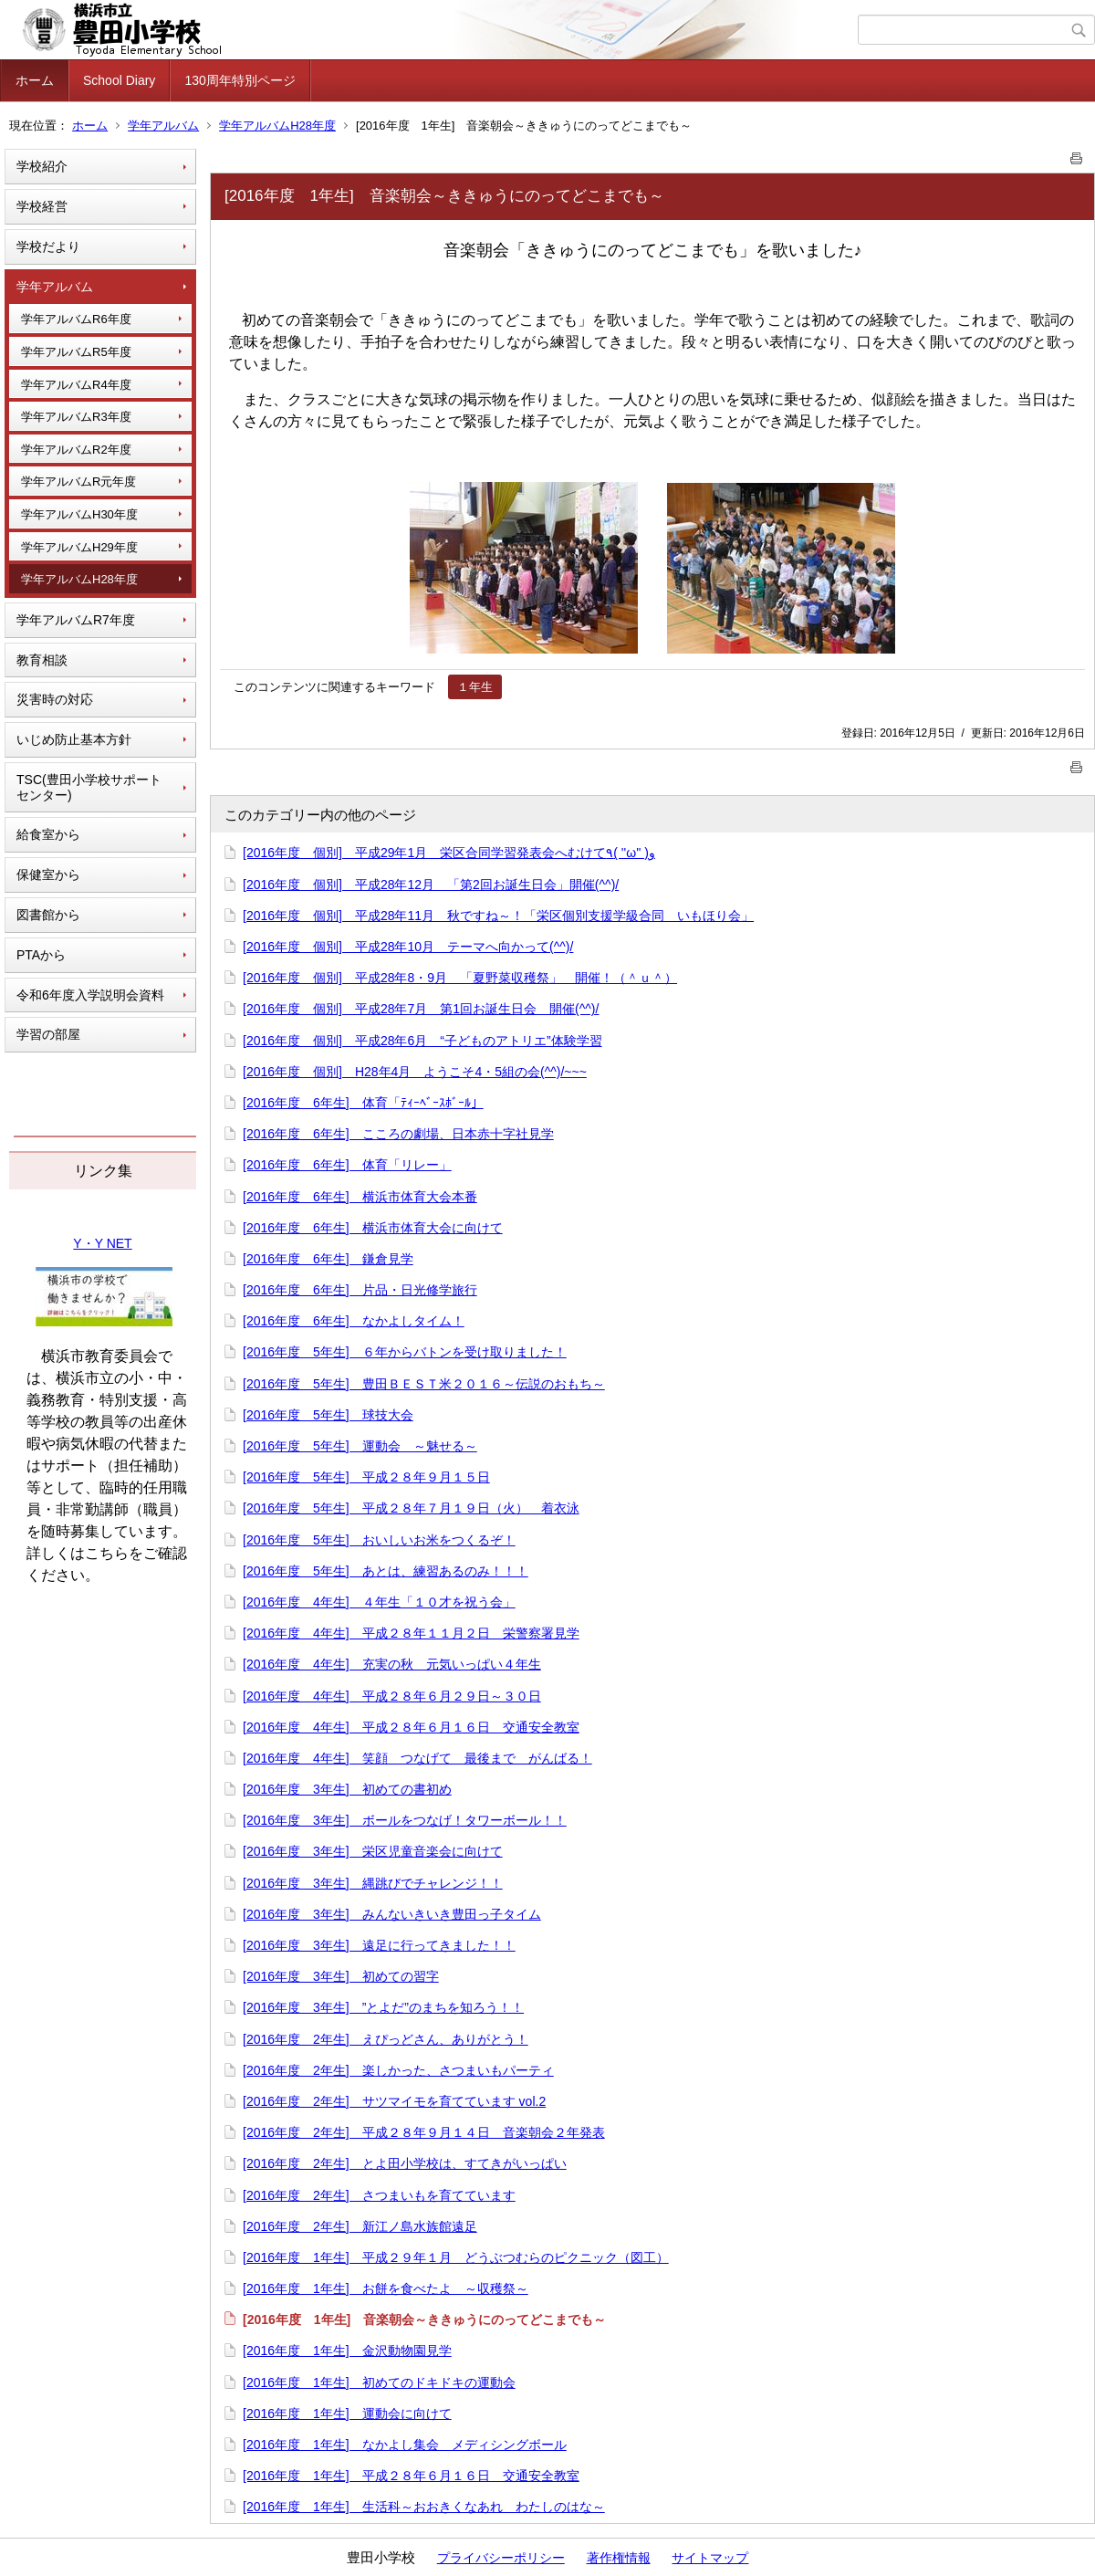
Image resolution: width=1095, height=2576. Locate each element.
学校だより (48, 246)
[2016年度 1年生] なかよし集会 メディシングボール (405, 2444)
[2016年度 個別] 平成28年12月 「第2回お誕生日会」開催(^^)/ (431, 884)
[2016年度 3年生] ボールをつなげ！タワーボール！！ (405, 1820)
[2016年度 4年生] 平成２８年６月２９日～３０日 (392, 1696)
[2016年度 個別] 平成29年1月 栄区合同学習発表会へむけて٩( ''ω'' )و (449, 852)
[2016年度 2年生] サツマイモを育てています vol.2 (394, 2101)
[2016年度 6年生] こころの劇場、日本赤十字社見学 (398, 1133)
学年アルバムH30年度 (79, 514)
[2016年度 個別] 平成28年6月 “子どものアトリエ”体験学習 (422, 1040)
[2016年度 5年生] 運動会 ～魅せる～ (360, 1446)
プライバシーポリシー (501, 2557)
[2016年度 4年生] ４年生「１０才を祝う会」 (379, 1602)
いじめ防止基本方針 (73, 739)
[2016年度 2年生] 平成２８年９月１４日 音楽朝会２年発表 (424, 2132)
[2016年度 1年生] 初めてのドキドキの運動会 (379, 2382)
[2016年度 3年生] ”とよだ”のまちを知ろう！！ (383, 2007)
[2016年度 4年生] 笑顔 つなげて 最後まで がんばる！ (417, 1758)
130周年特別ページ (239, 80)
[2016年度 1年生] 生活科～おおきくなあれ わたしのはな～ (424, 2506)
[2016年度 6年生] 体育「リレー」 (347, 1164)
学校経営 (42, 206)
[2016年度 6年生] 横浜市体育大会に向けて (373, 1227)
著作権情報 (619, 2557)
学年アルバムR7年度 (75, 620)
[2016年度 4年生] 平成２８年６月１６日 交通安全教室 (411, 1727)
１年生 (475, 687)
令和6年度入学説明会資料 (90, 995)
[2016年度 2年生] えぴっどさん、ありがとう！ (385, 2039)
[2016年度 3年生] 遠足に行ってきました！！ (379, 1945)
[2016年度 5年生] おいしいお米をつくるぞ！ (379, 1540)
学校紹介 (42, 166)
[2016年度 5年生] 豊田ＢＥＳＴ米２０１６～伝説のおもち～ (424, 1384)
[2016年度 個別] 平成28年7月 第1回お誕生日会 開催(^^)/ (421, 1008)
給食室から (48, 834)
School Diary (119, 80)
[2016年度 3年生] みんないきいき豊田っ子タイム (392, 1914)
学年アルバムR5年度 (76, 352)
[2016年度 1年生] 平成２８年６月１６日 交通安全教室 (411, 2475)
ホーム (35, 80)
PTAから (41, 955)
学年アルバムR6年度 (76, 319)
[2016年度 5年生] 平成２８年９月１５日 (366, 1477)
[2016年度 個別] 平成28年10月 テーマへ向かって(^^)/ (408, 946)
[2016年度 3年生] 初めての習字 (341, 1976)
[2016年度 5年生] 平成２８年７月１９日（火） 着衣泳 (411, 1508)
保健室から (48, 874)
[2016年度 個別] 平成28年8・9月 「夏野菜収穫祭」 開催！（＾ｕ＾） (460, 977)
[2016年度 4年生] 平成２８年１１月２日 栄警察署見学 (411, 1633)
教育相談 (42, 660)
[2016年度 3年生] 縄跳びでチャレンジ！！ (373, 1883)
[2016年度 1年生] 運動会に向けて (347, 2413)
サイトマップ (710, 2557)
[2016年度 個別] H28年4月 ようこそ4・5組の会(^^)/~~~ (415, 1071)
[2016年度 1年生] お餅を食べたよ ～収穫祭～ (385, 2288)
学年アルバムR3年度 (76, 417)
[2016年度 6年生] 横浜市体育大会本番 (360, 1196)
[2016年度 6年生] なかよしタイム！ (353, 1321)
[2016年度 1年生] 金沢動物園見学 (347, 2350)
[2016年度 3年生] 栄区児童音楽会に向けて (373, 1851)
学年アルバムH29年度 (79, 547)
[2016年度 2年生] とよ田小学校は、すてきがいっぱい (405, 2163)
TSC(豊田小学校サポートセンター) (89, 787)
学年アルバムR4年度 (76, 385)
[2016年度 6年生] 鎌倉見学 (328, 1258)
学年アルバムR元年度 (78, 481)
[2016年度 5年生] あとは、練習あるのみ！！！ (385, 1571)
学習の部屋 (48, 1034)
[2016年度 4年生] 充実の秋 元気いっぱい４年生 (392, 1664)
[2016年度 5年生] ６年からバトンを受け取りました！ (405, 1352)
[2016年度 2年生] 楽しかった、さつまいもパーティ (398, 2070)
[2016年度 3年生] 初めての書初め (347, 1789)
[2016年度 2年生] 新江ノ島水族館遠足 (360, 2226)
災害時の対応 (54, 699)
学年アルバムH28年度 (277, 125)
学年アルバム (163, 125)
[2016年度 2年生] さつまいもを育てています (379, 2195)
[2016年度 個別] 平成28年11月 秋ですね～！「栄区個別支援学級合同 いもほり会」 (498, 915)
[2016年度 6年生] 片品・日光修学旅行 (360, 1290)
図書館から (48, 914)
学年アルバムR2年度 (76, 449)
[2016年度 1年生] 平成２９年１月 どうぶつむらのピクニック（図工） (456, 2257)
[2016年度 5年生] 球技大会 (328, 1415)
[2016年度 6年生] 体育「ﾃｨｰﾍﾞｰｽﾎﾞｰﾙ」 (363, 1102)
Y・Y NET (102, 1243)
